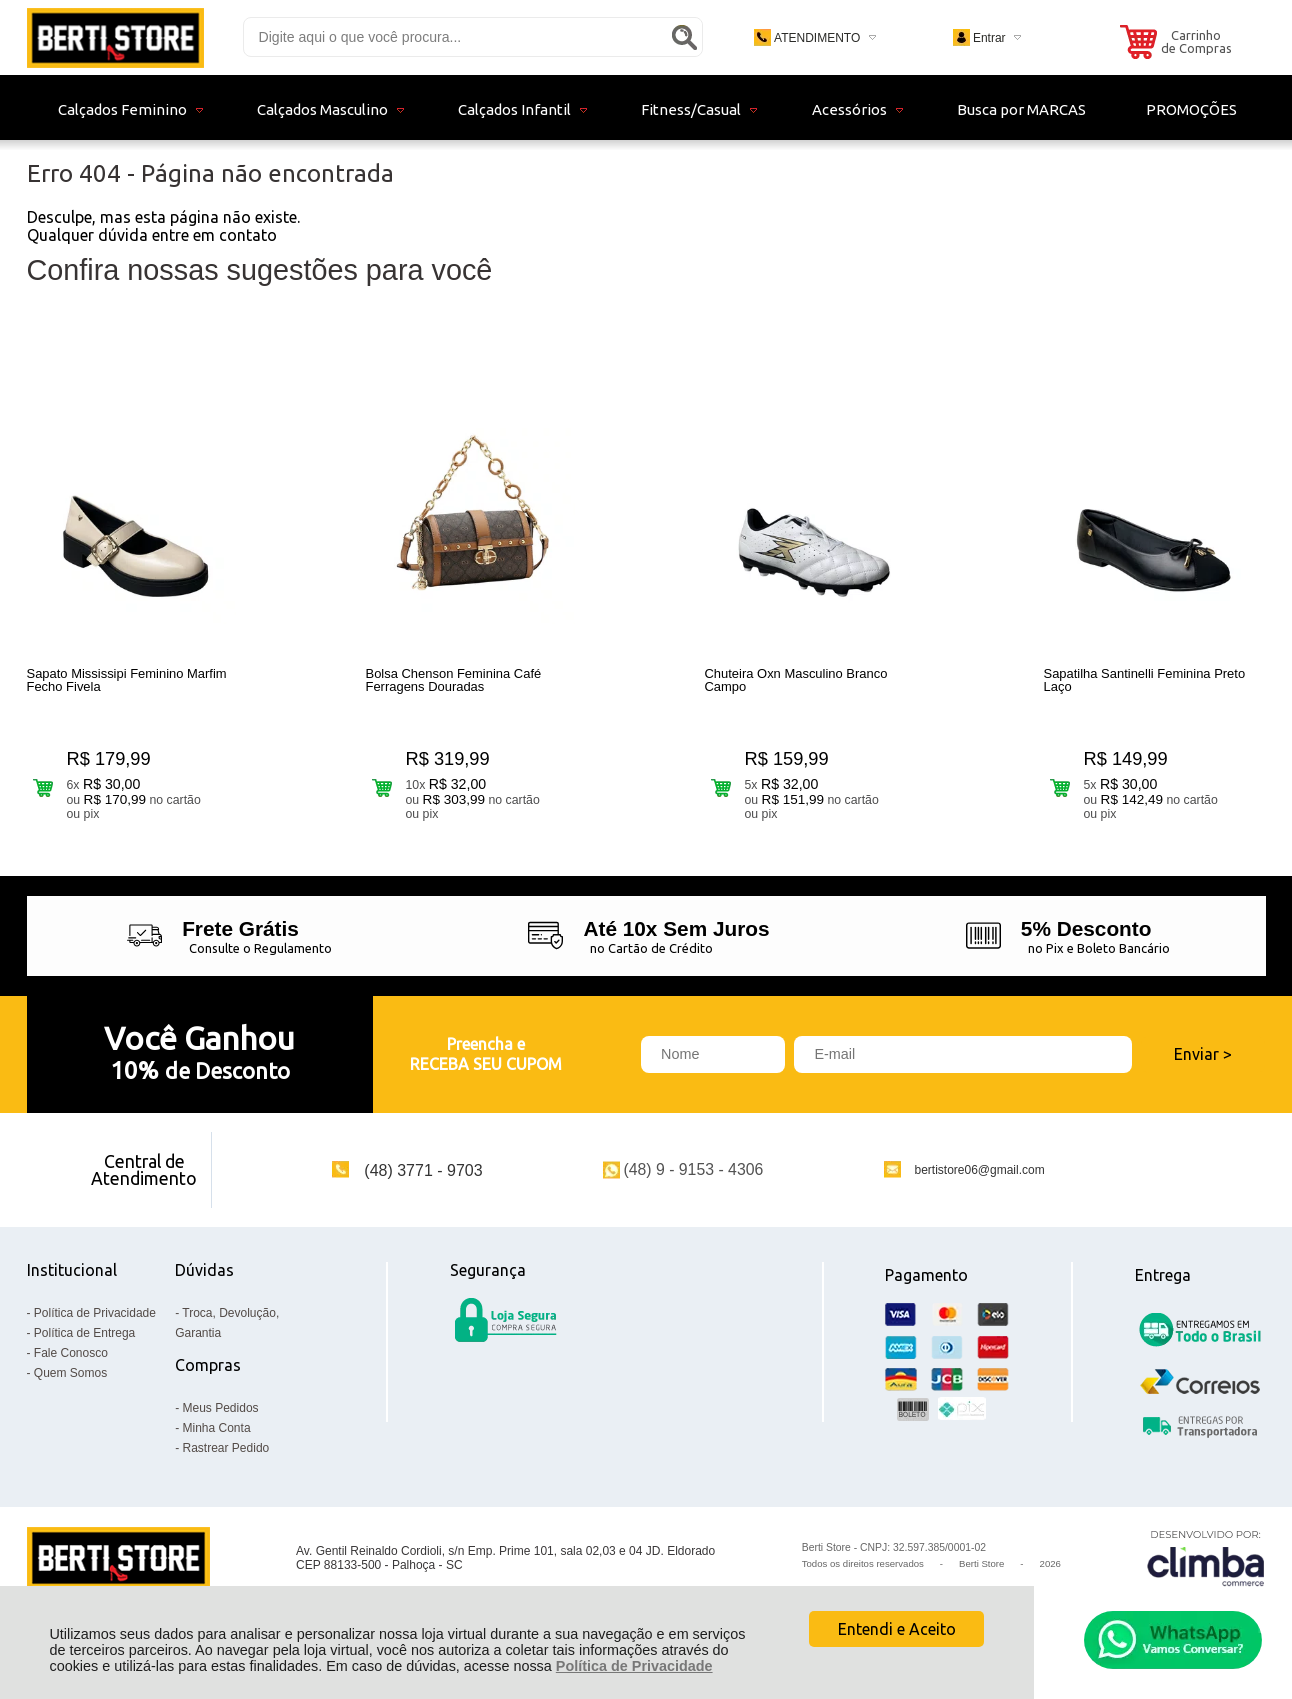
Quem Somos (70, 1383)
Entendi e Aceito (897, 1629)
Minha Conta (217, 1438)
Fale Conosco (71, 1363)
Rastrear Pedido (226, 1458)
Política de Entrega (84, 1343)
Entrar (989, 38)
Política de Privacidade (634, 1666)
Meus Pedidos (221, 1418)
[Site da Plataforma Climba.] (1206, 1568)
